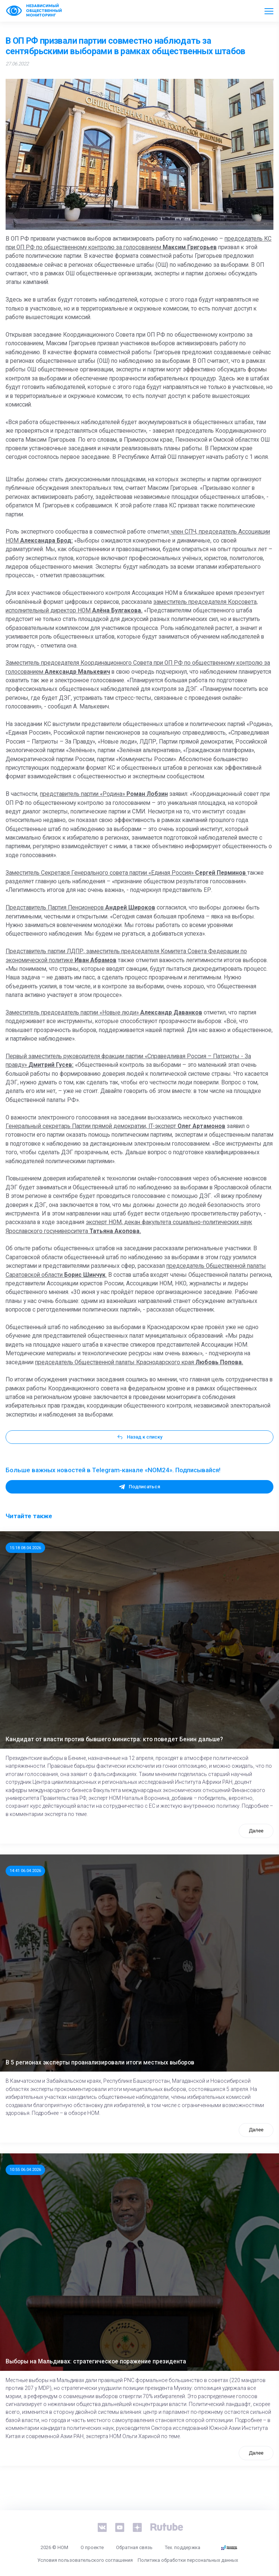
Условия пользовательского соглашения (85, 2560)
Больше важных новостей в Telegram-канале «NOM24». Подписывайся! (113, 1470)
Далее (256, 1831)
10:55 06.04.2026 (25, 2169)
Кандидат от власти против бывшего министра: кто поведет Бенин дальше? (114, 1739)
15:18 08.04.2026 (25, 1547)
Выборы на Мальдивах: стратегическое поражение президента (96, 2361)
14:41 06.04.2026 (25, 1870)
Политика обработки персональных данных (188, 2560)
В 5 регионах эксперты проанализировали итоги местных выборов (100, 2062)
